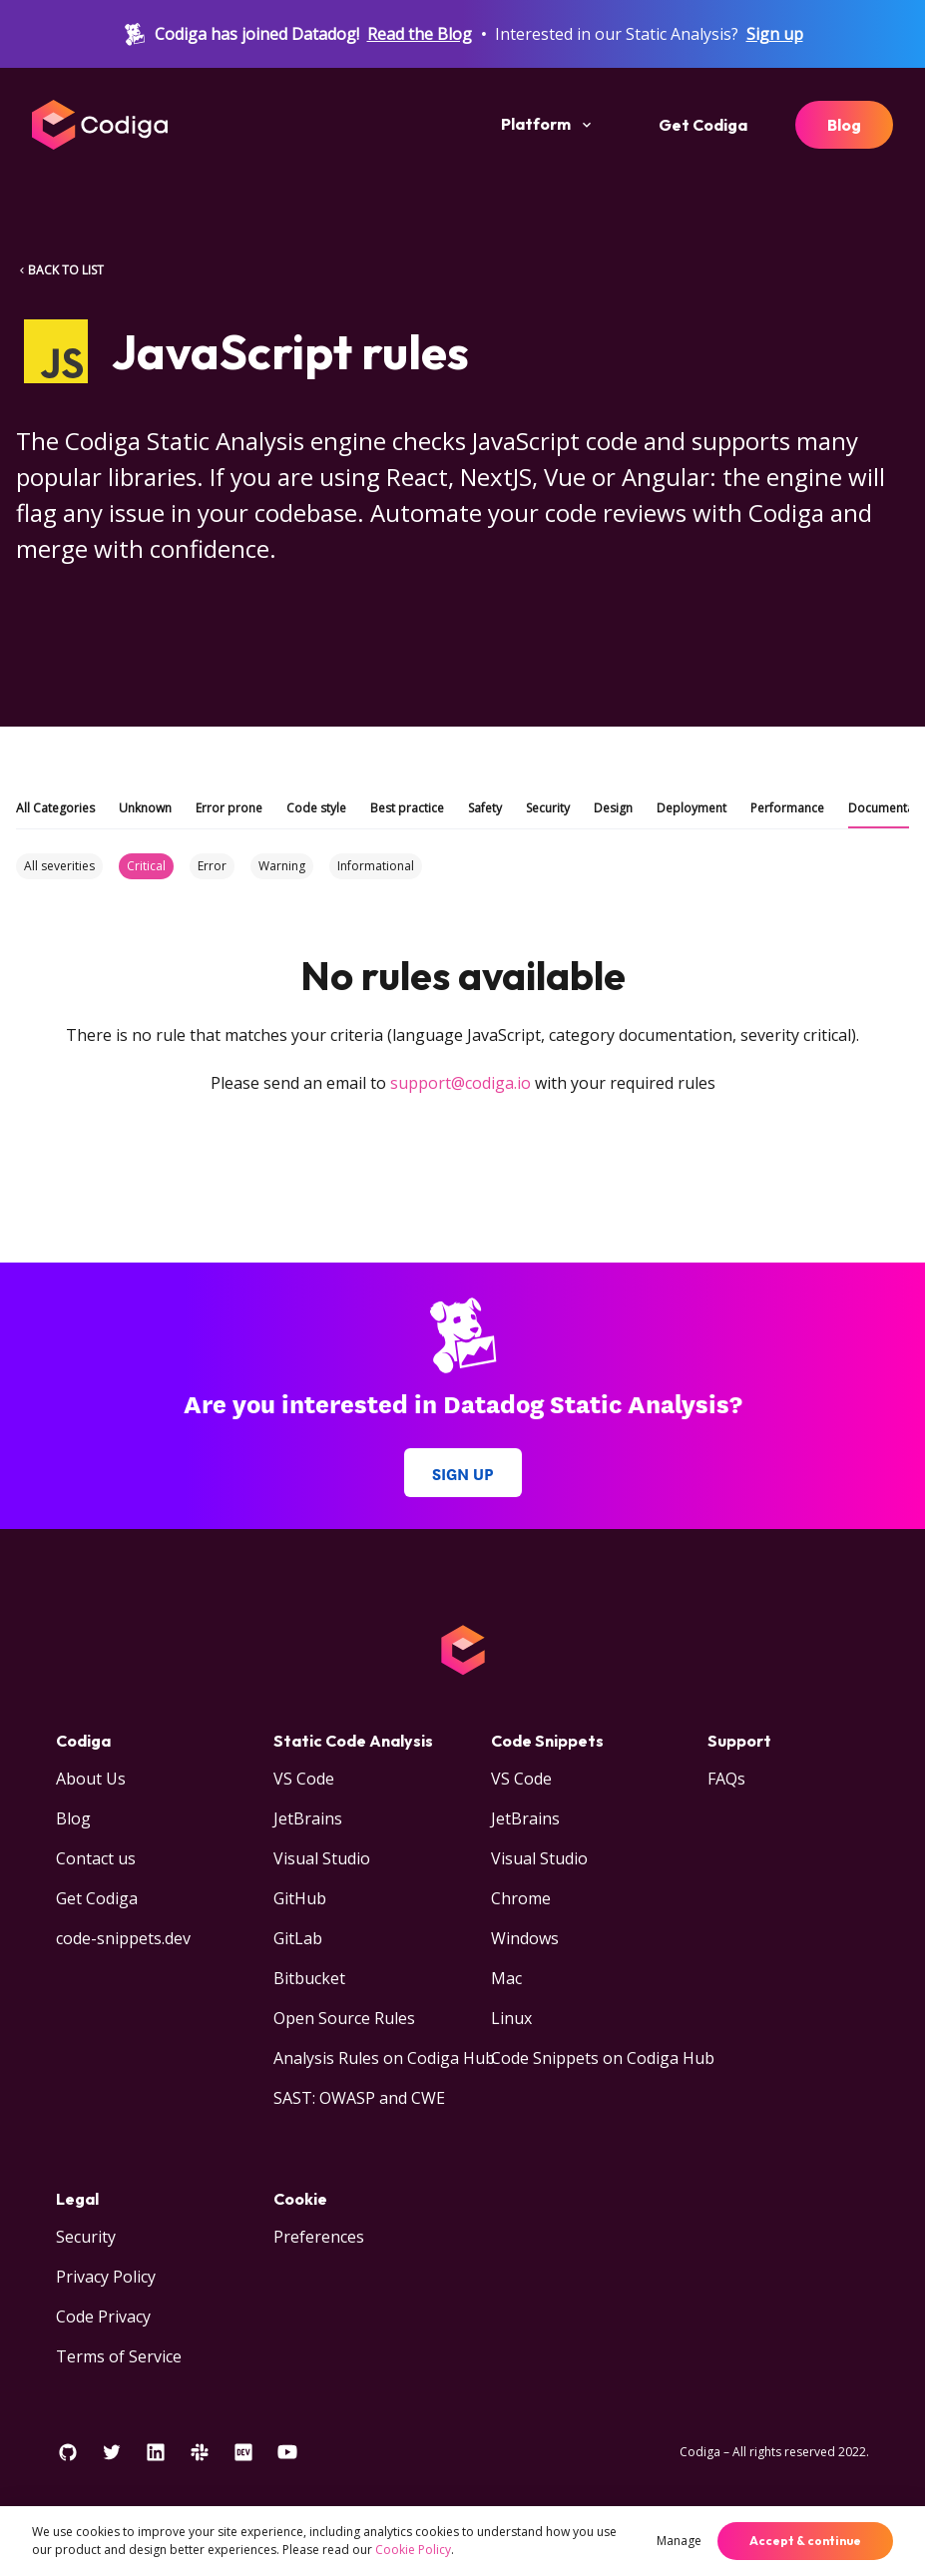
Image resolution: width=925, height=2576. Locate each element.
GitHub (299, 1898)
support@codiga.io (460, 1083)
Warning (281, 865)
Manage (679, 2540)
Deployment (691, 807)
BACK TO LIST (60, 269)
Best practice (407, 807)
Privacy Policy (106, 2277)
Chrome (521, 1898)
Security (548, 807)
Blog (844, 125)
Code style (316, 807)
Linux (511, 2018)
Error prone (229, 807)
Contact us (96, 1858)
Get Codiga (703, 125)
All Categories (55, 807)
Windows (525, 1938)
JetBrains (307, 1818)
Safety (485, 807)
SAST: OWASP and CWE (359, 2098)
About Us (91, 1779)
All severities (59, 865)
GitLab (297, 1938)
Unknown (145, 807)
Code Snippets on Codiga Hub (602, 2058)
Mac (506, 1978)
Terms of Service (119, 2356)
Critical (146, 865)
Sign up (774, 34)
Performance (787, 807)
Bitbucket (309, 1978)
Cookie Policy (413, 2549)
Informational (375, 865)
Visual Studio (321, 1858)
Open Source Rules (344, 2018)
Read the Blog (419, 34)
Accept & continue (805, 2540)
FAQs (726, 1779)
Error (212, 865)
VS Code (303, 1779)
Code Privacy (103, 2316)
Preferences (318, 2237)
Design (613, 807)
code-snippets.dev (123, 1938)
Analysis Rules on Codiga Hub (384, 2058)
